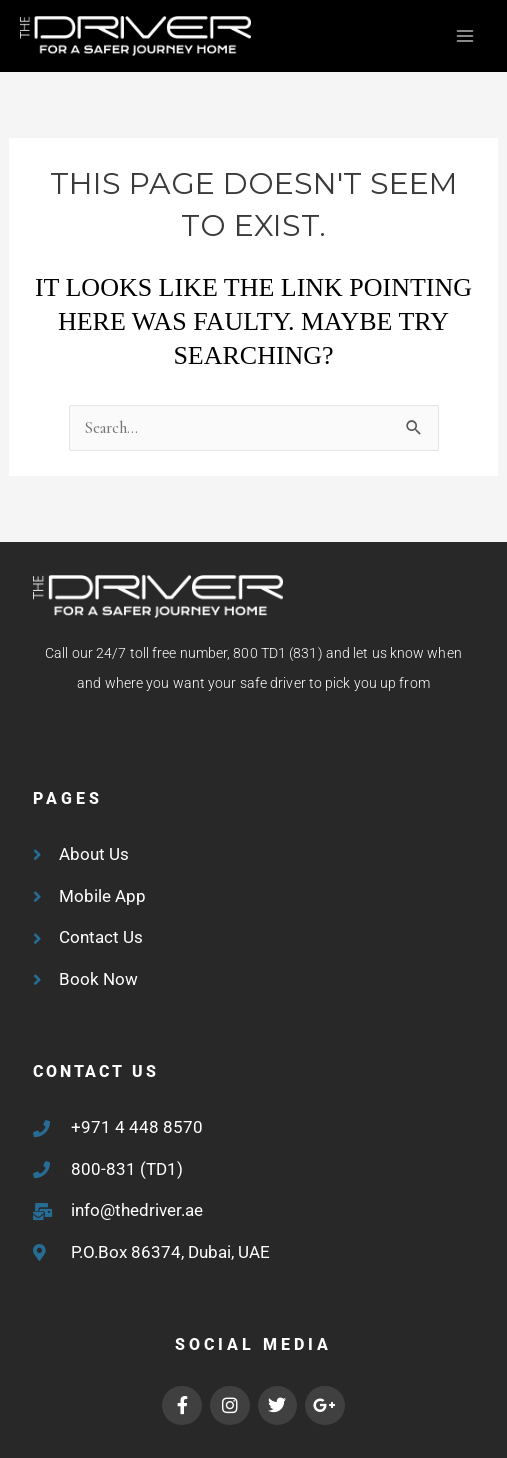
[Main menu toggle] (464, 36)
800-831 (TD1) (127, 1169)
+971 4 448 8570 (137, 1127)
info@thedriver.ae (137, 1210)
